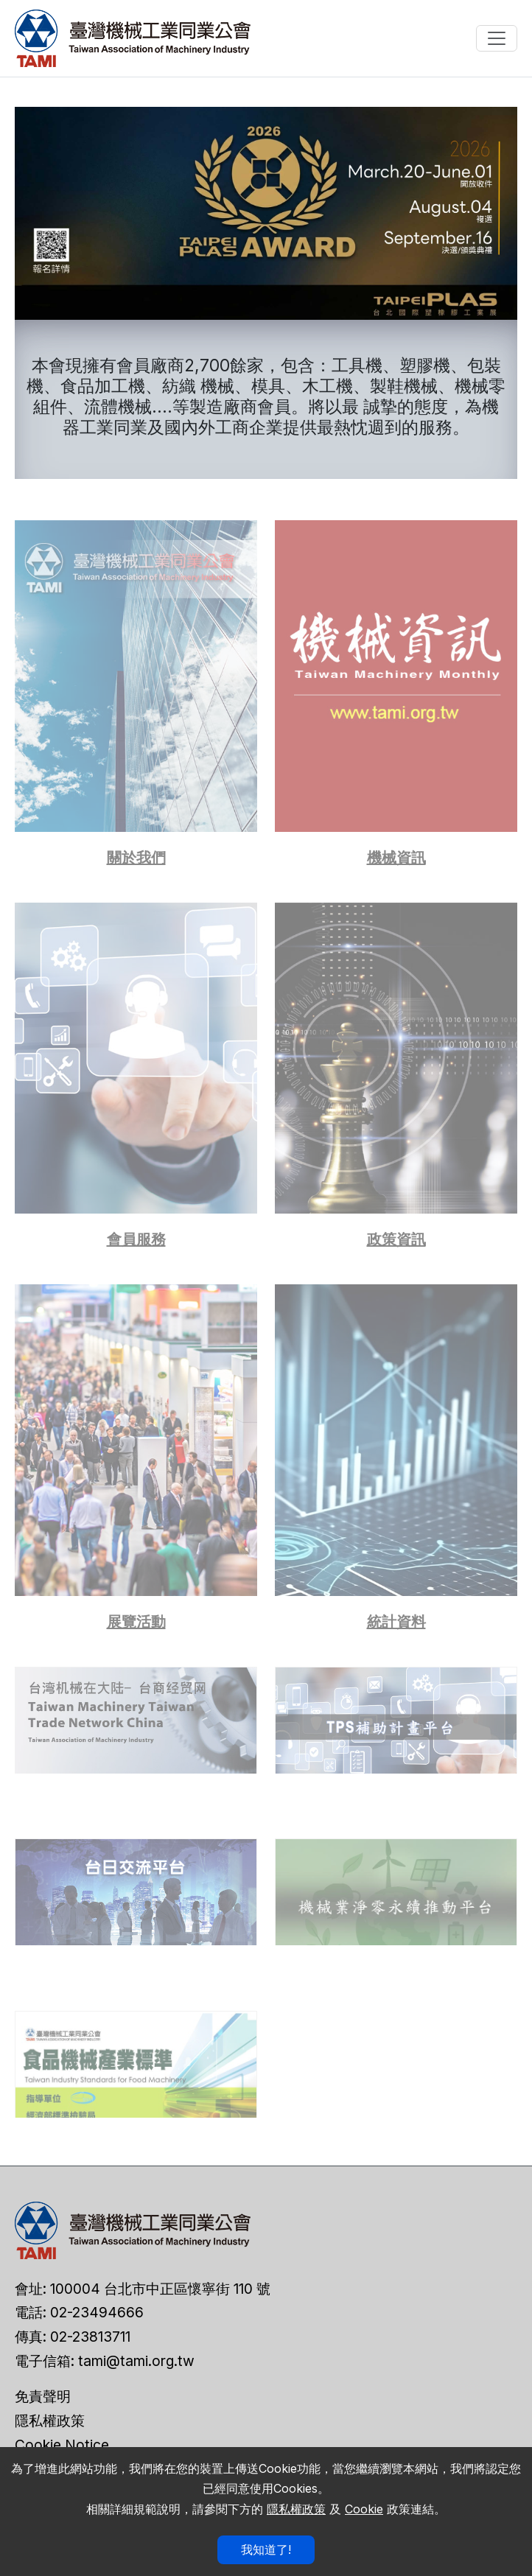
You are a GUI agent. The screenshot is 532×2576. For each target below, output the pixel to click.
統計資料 (396, 1622)
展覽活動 (136, 1622)
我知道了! (266, 2549)
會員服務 (136, 1239)
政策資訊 (396, 1239)
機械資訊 (396, 858)
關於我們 (136, 858)
